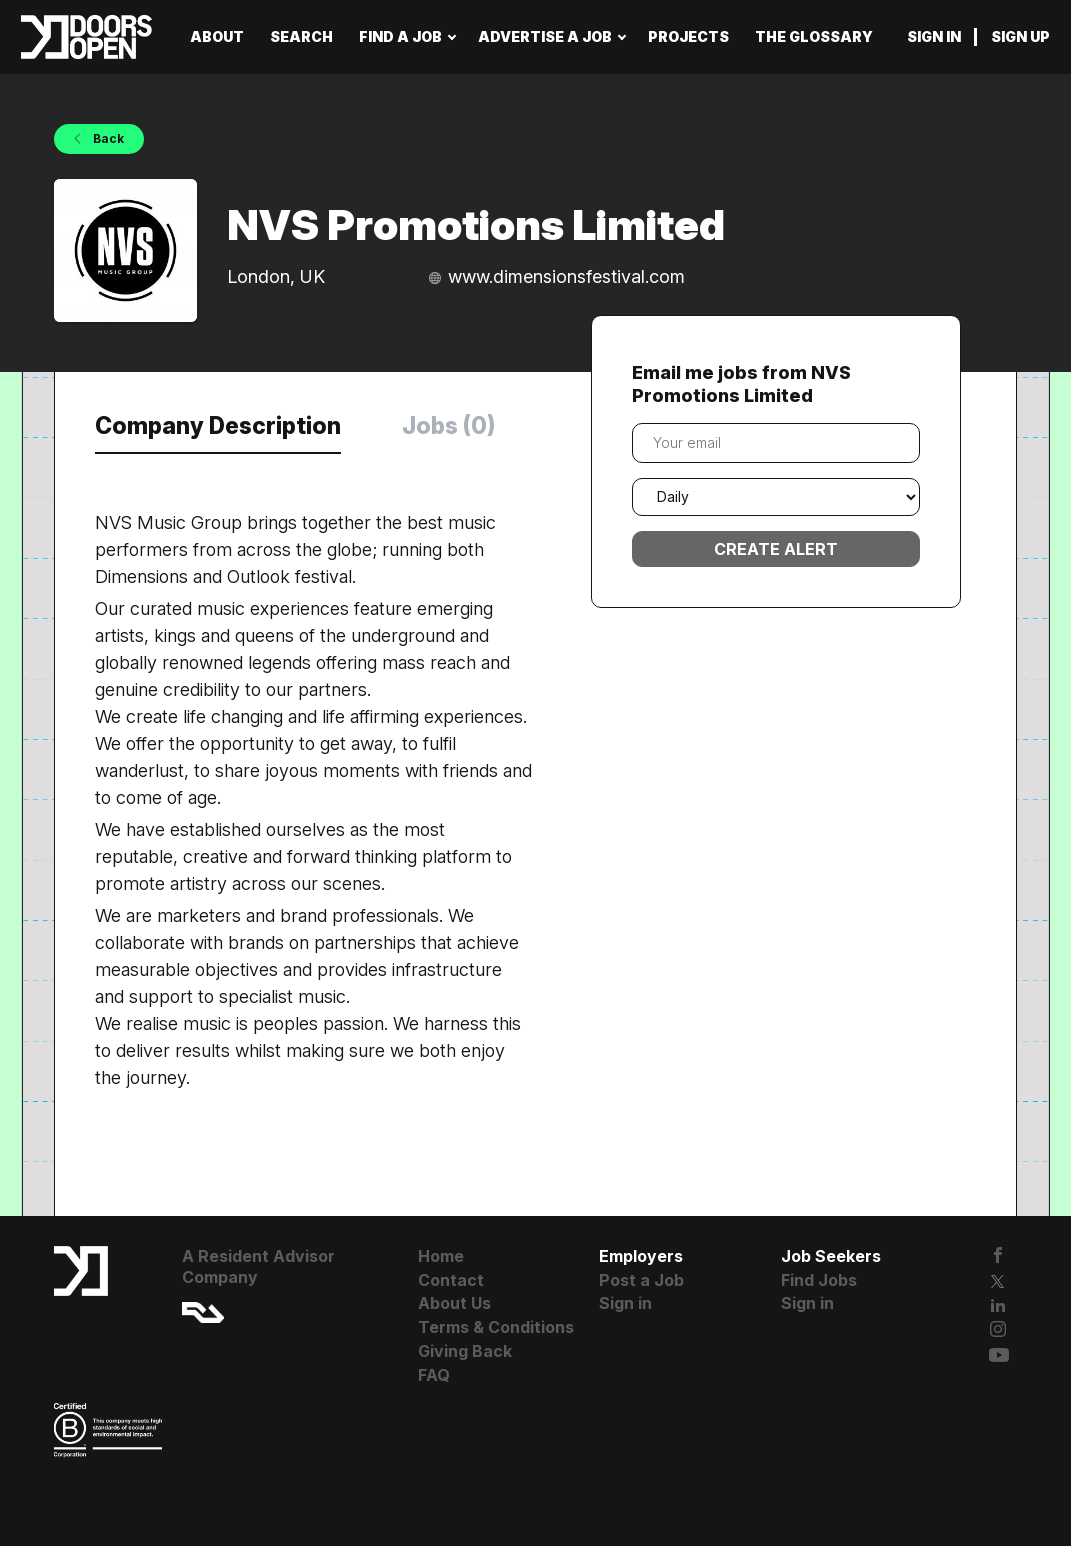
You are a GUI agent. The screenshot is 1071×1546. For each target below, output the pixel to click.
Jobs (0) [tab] (448, 426)
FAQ (434, 1375)
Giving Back (465, 1351)
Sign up (1020, 36)
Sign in (934, 36)
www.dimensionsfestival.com (566, 276)
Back (107, 138)
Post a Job (641, 1280)
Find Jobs (819, 1280)
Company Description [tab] (218, 426)
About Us (454, 1303)
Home (441, 1256)
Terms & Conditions (496, 1327)
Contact (451, 1280)
